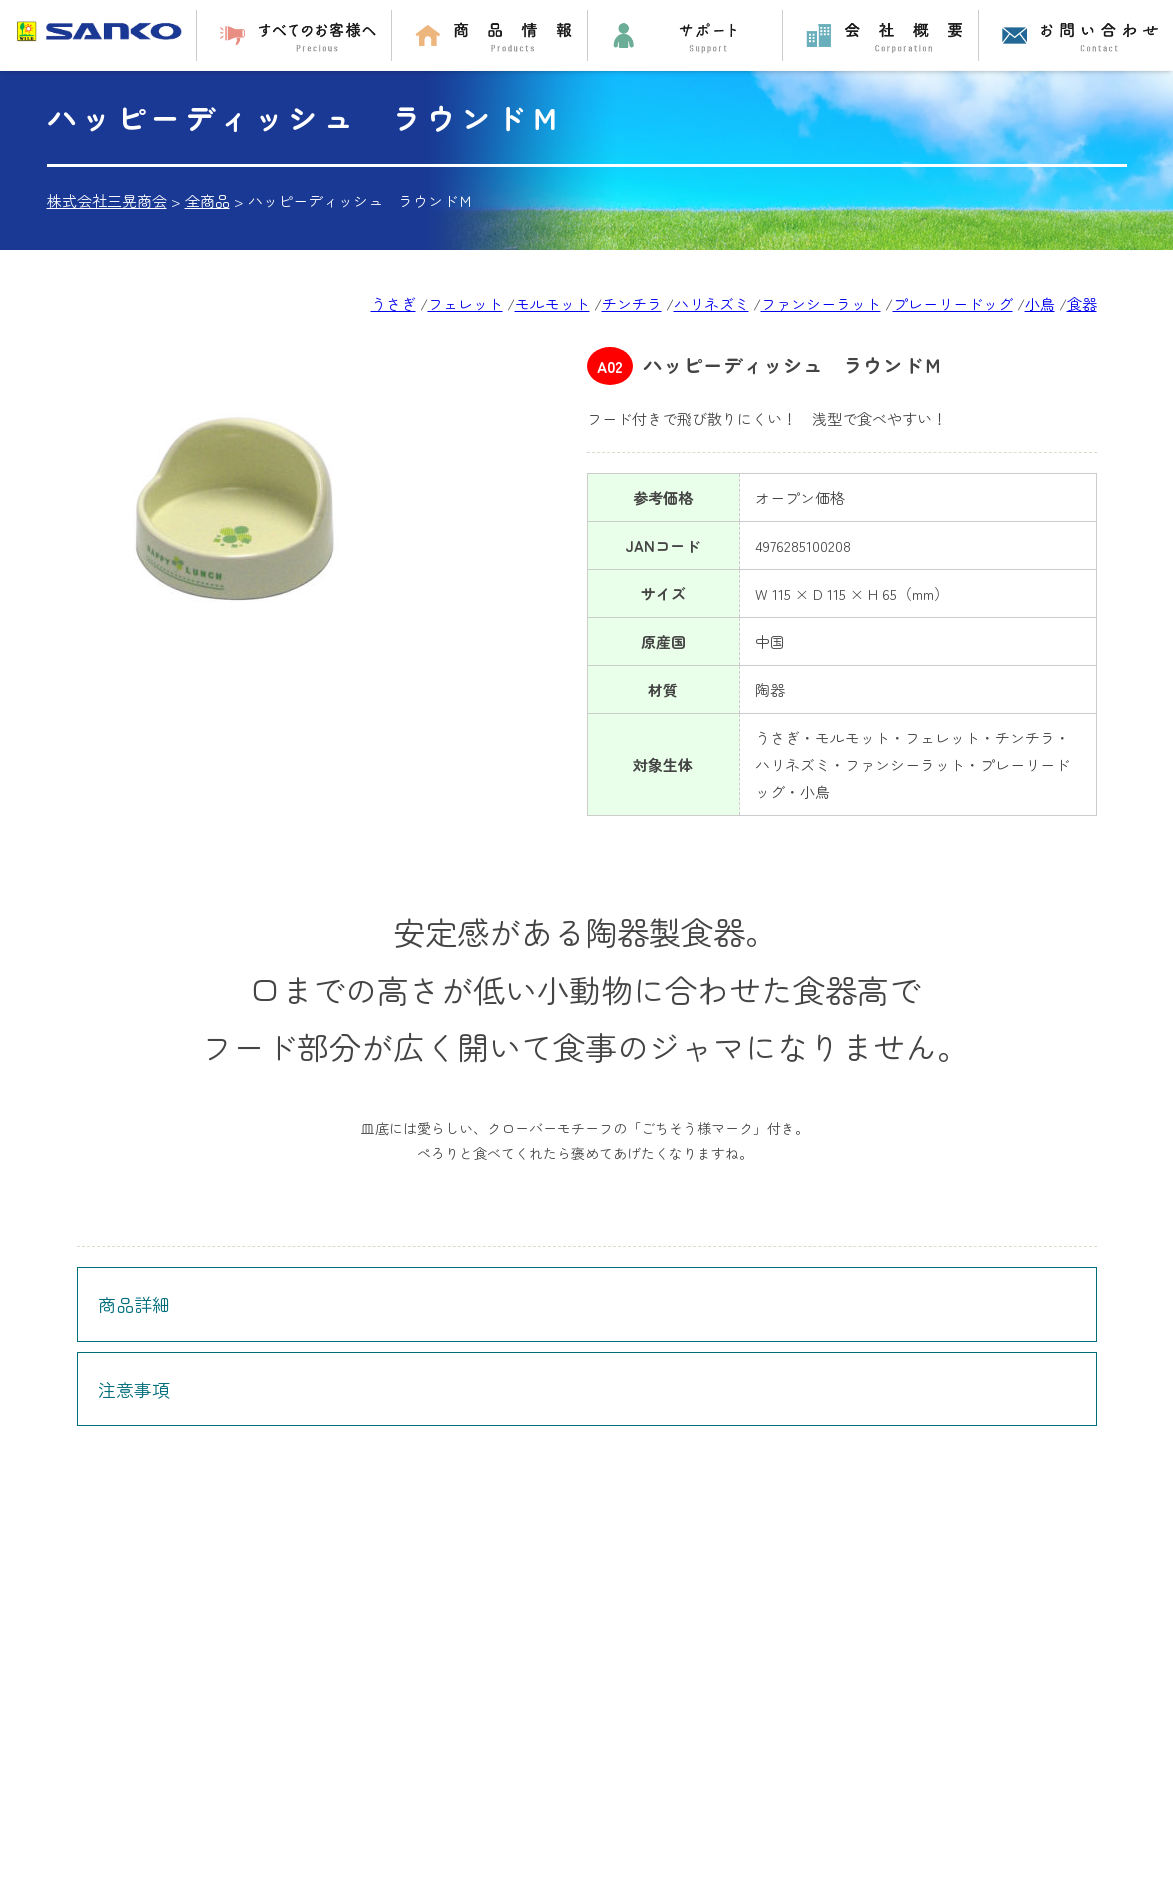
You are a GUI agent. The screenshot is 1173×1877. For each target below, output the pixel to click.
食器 (1082, 303)
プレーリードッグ (953, 303)
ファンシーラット (821, 303)
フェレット (465, 303)
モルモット (552, 303)
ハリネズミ (711, 303)
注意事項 (134, 1389)
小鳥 (1040, 303)
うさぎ (393, 303)
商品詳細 (134, 1304)
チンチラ (632, 303)
